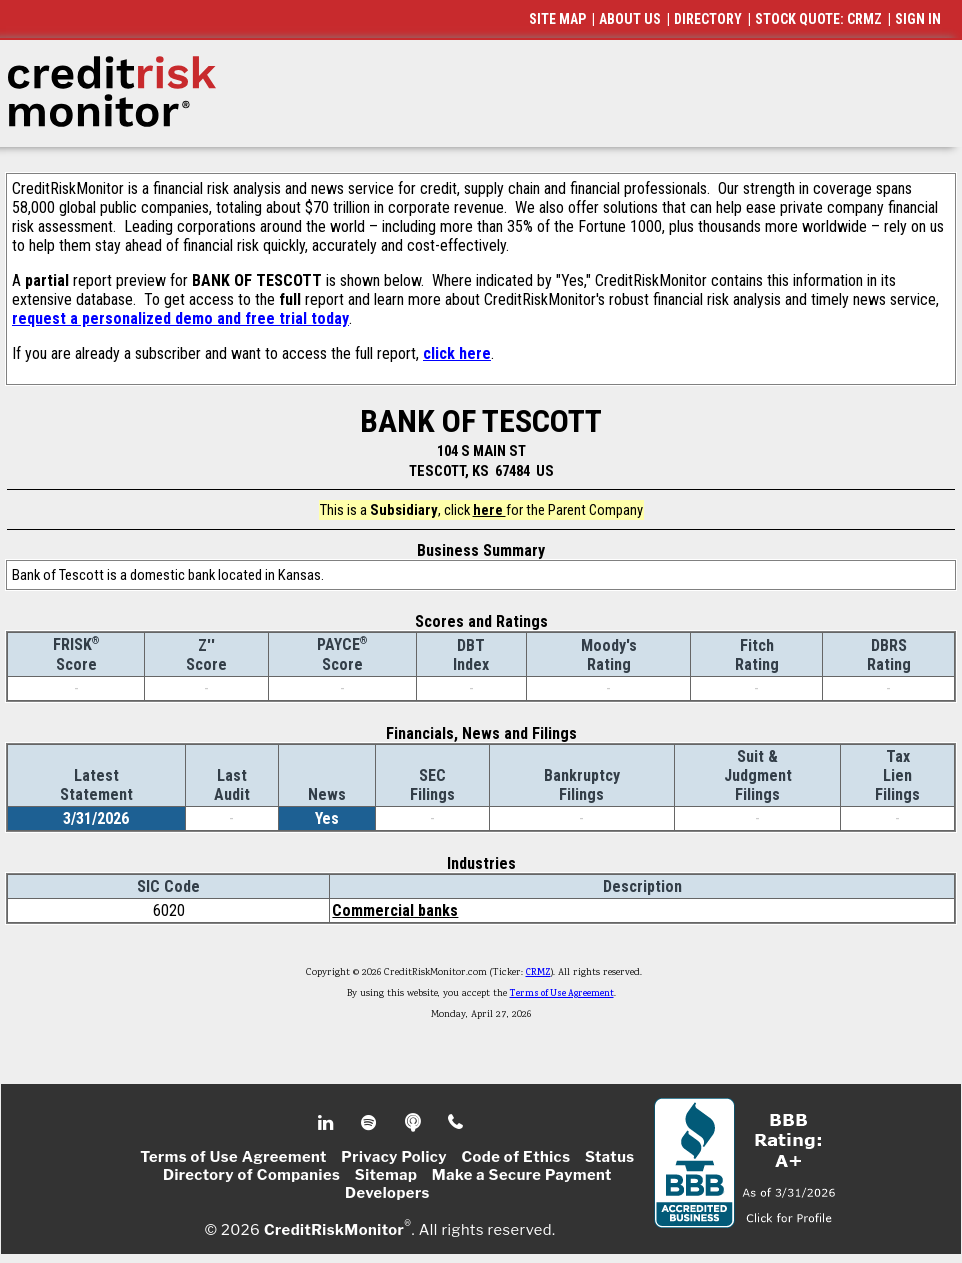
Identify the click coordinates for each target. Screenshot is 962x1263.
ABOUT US (630, 19)
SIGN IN (918, 19)
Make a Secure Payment (522, 1175)
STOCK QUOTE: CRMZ (818, 19)
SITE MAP (557, 19)
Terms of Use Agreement (562, 994)
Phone (456, 1123)
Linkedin (328, 1123)
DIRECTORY (708, 19)
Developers (387, 1193)
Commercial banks (395, 910)
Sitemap (386, 1175)
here (489, 510)
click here (457, 353)
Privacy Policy (394, 1157)
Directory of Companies (251, 1175)
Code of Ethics (515, 1157)
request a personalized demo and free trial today (180, 318)
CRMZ (538, 973)
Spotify (370, 1123)
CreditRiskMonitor (334, 1229)
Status (610, 1157)
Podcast (414, 1123)
